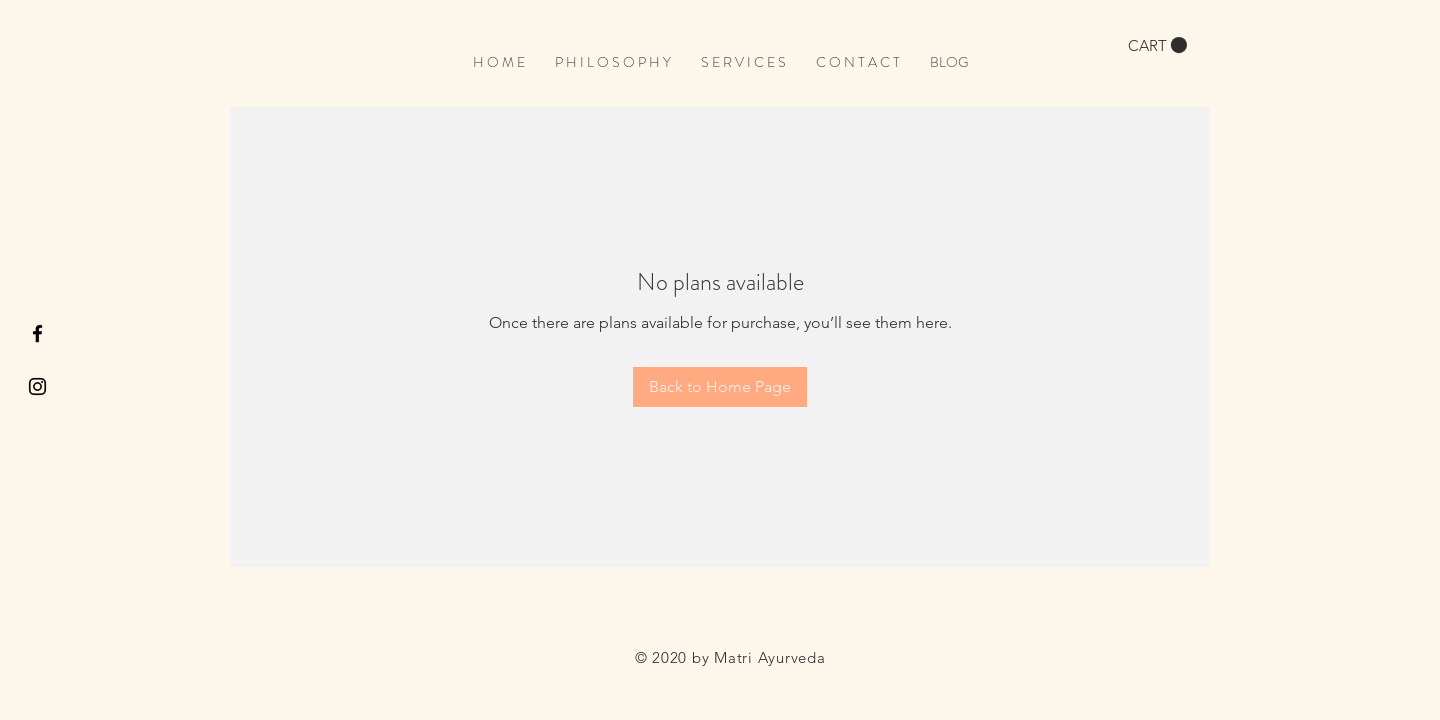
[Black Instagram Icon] (37, 386)
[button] (1157, 45)
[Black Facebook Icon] (37, 333)
